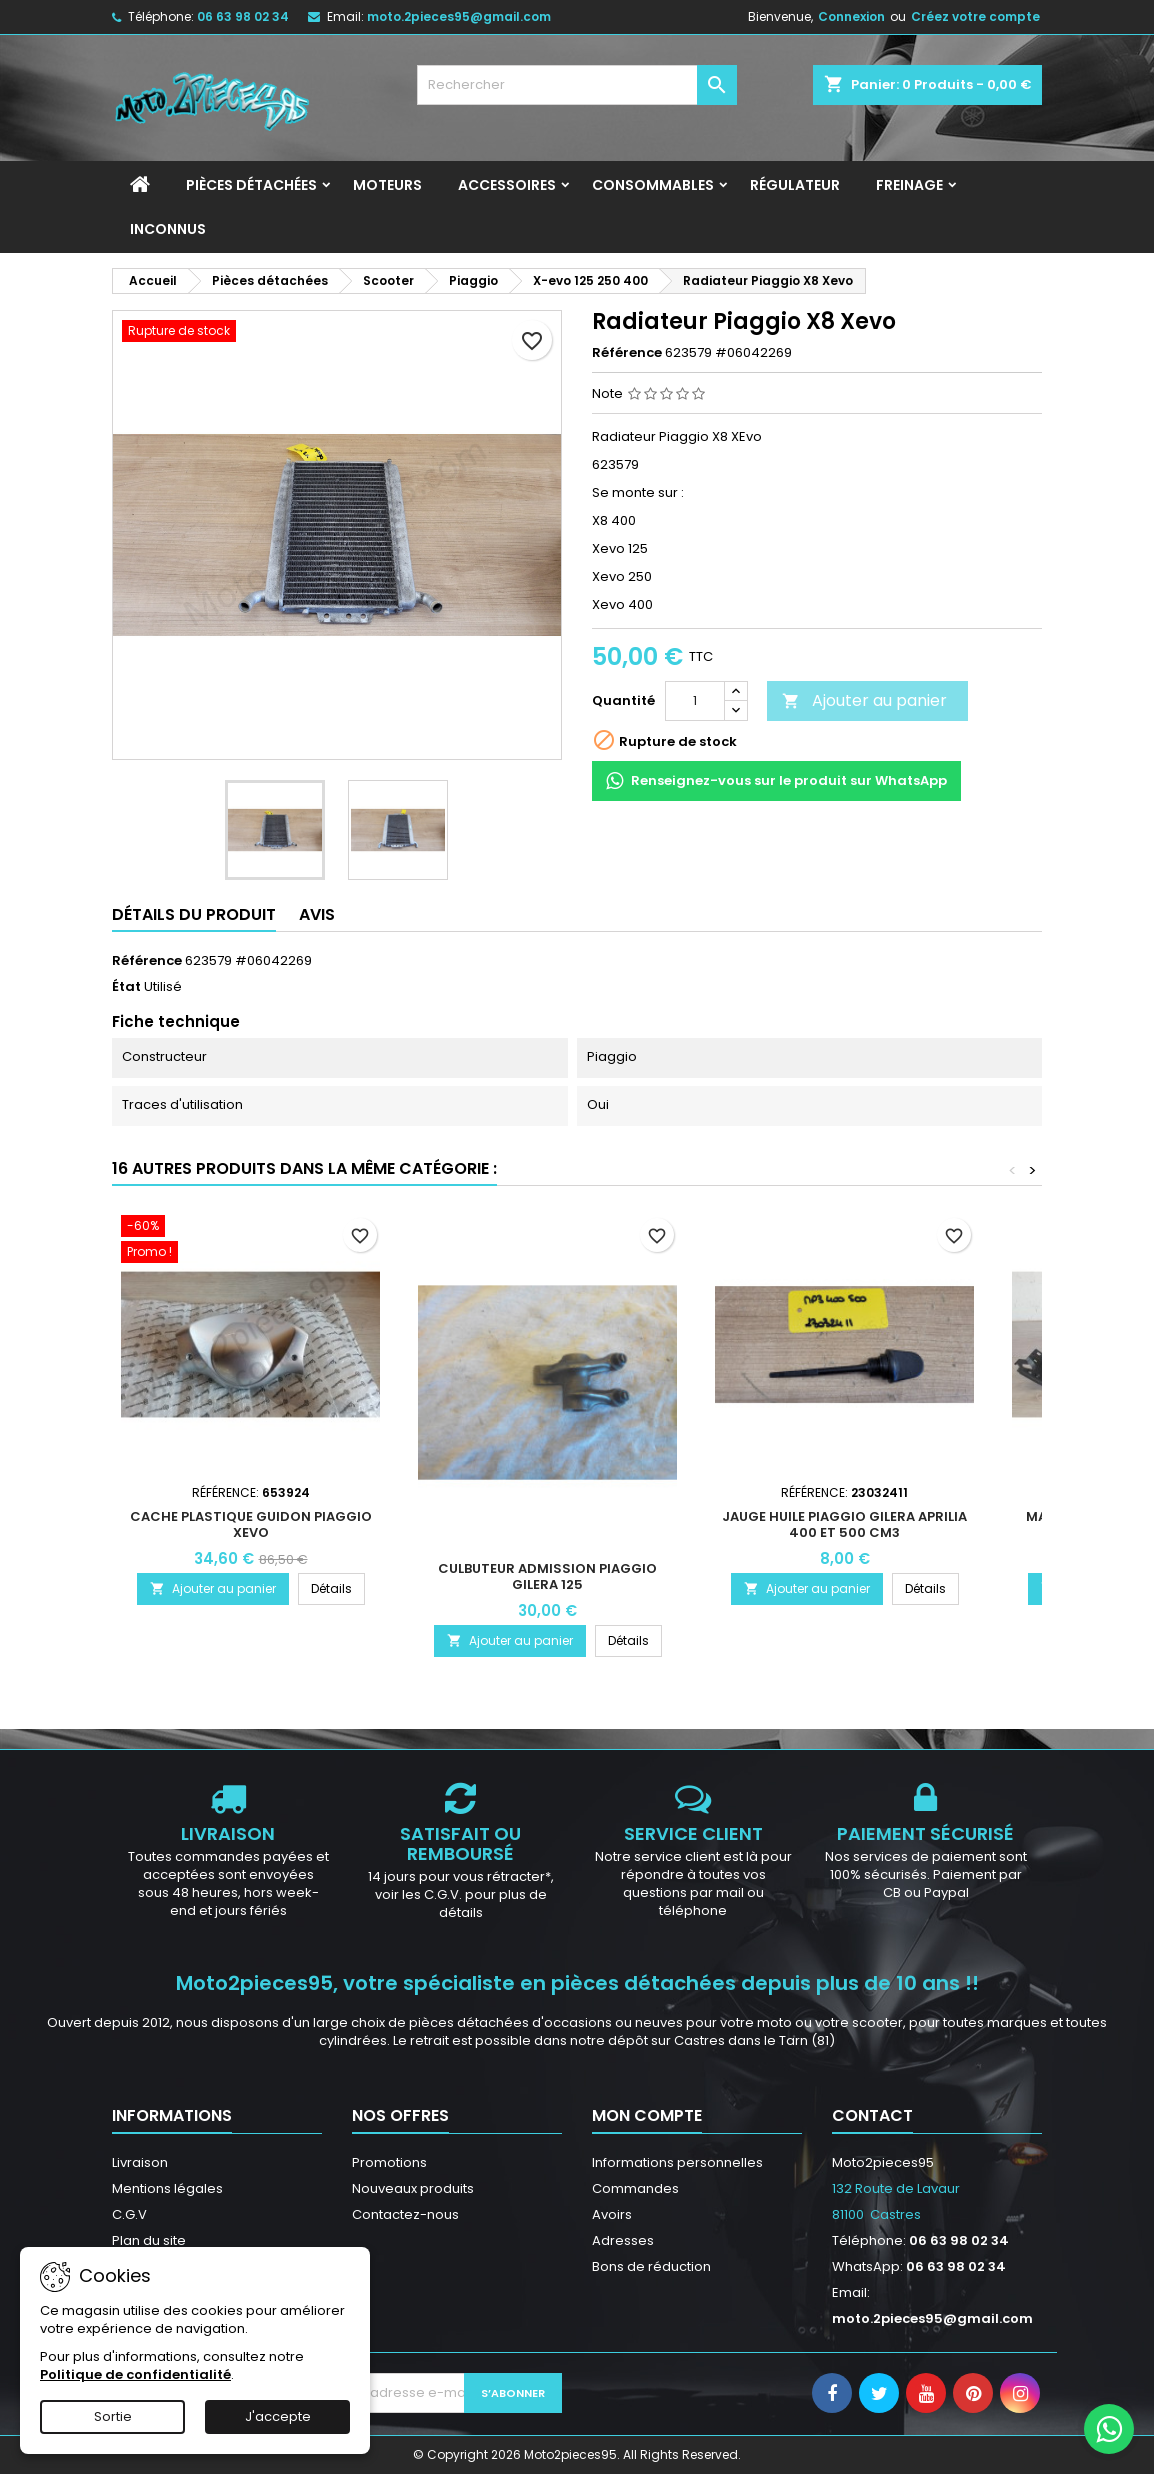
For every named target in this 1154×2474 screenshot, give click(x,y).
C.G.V (129, 2214)
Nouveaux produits (413, 2188)
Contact (872, 2115)
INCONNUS (168, 229)
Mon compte (647, 2115)
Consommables (653, 185)
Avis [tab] (317, 914)
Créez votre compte (975, 16)
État (126, 987)
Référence (627, 353)
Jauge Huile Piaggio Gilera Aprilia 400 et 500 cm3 (844, 1524)
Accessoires (507, 185)
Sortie (113, 2416)
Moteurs (387, 185)
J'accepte (278, 2416)
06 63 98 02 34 (243, 16)
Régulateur (795, 185)
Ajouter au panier (864, 700)
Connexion (851, 16)
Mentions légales (167, 2188)
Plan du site (149, 2240)
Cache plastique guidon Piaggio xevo (251, 1524)
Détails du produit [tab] (194, 914)
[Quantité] (695, 701)
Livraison (140, 2162)
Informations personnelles (677, 2162)
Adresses (623, 2240)
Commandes (635, 2188)
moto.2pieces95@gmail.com (459, 16)
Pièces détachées (251, 185)
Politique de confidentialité (135, 2374)
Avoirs (612, 2214)
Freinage (909, 185)
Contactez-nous (405, 2214)
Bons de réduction (651, 2266)
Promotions (389, 2162)
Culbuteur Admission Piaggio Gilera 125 (547, 1576)
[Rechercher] (577, 85)
